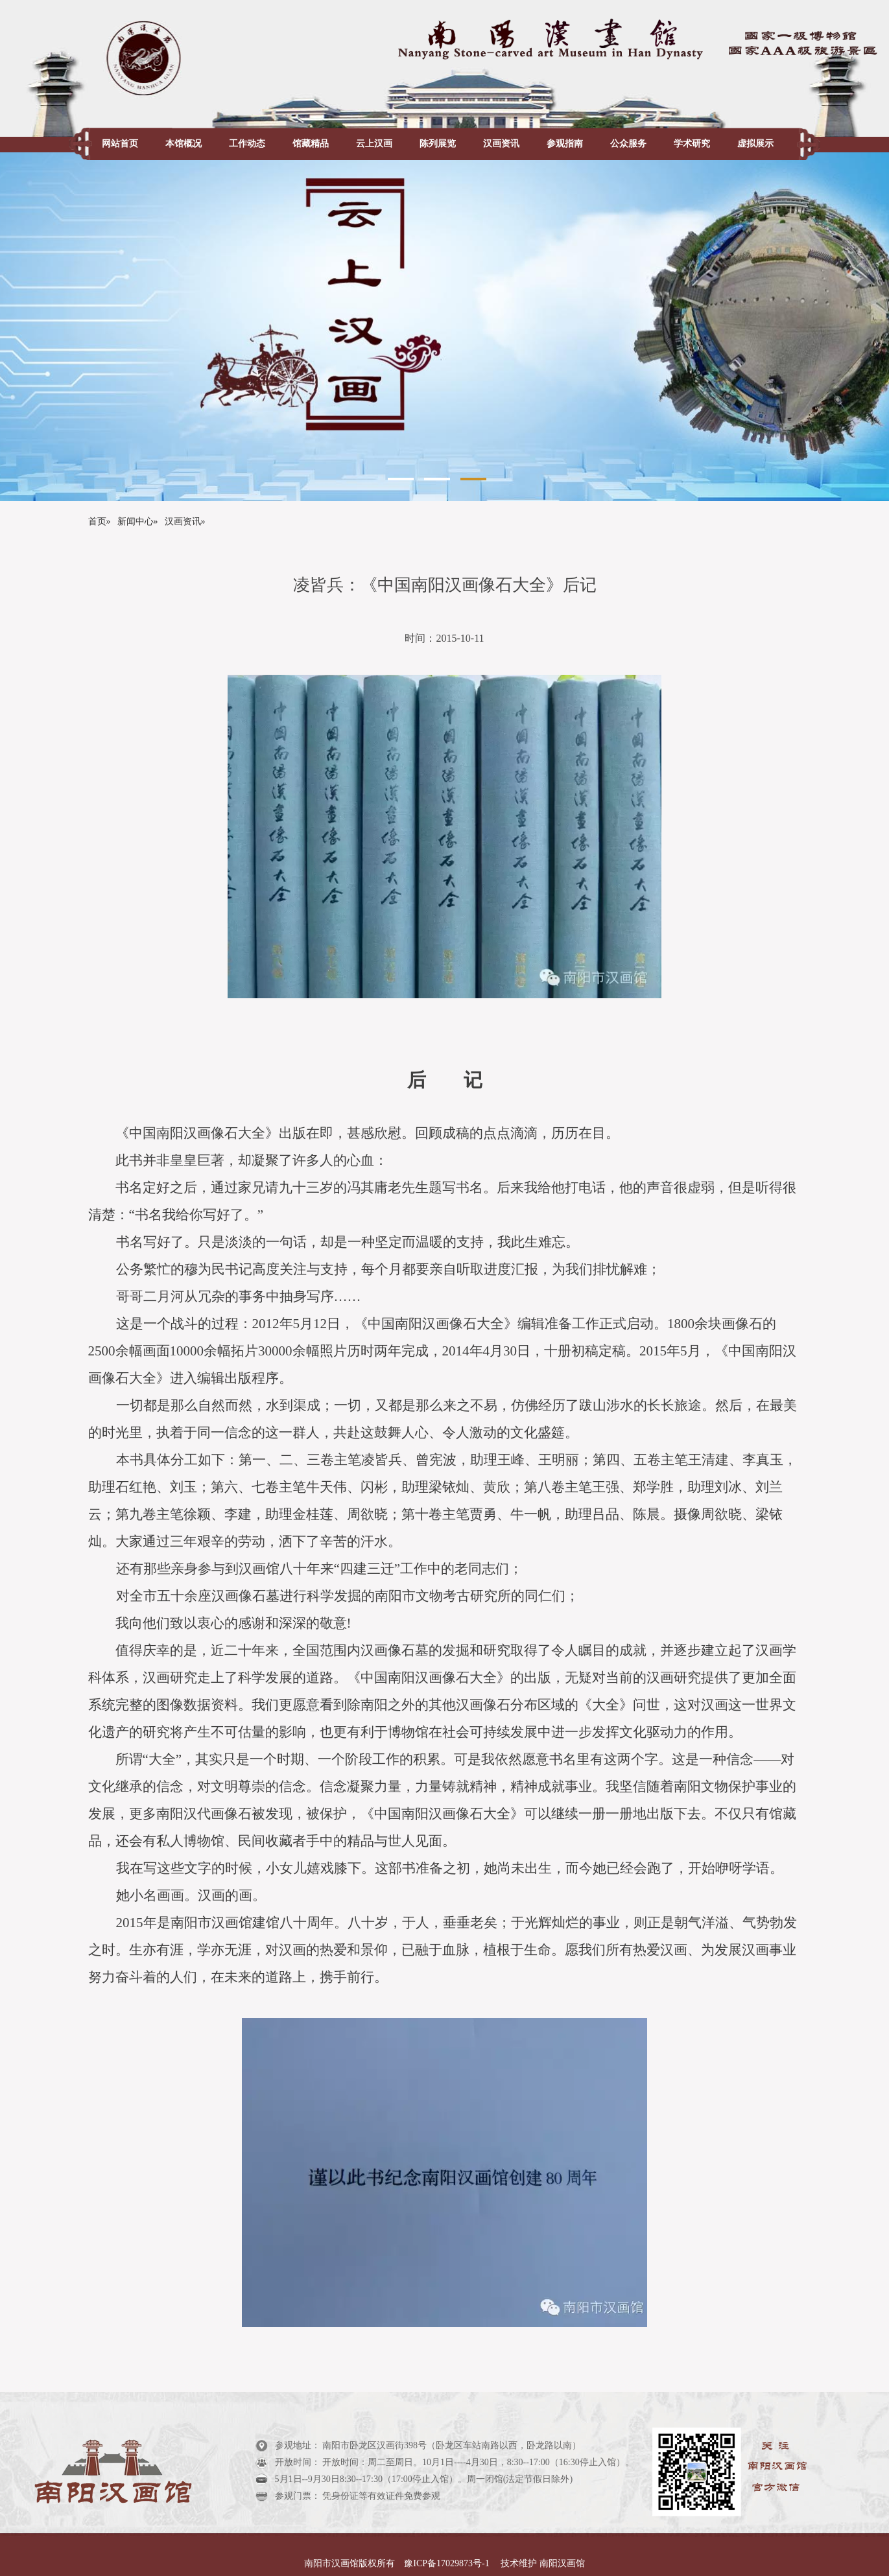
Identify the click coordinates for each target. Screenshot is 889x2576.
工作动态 (247, 143)
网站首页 (120, 143)
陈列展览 (438, 143)
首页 (97, 521)
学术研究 (692, 143)
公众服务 (628, 143)
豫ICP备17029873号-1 (448, 2563)
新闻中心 (135, 521)
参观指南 (565, 143)
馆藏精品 (310, 143)
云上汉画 (374, 143)
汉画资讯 (501, 143)
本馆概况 (183, 143)
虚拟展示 (755, 143)
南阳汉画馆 (561, 2563)
